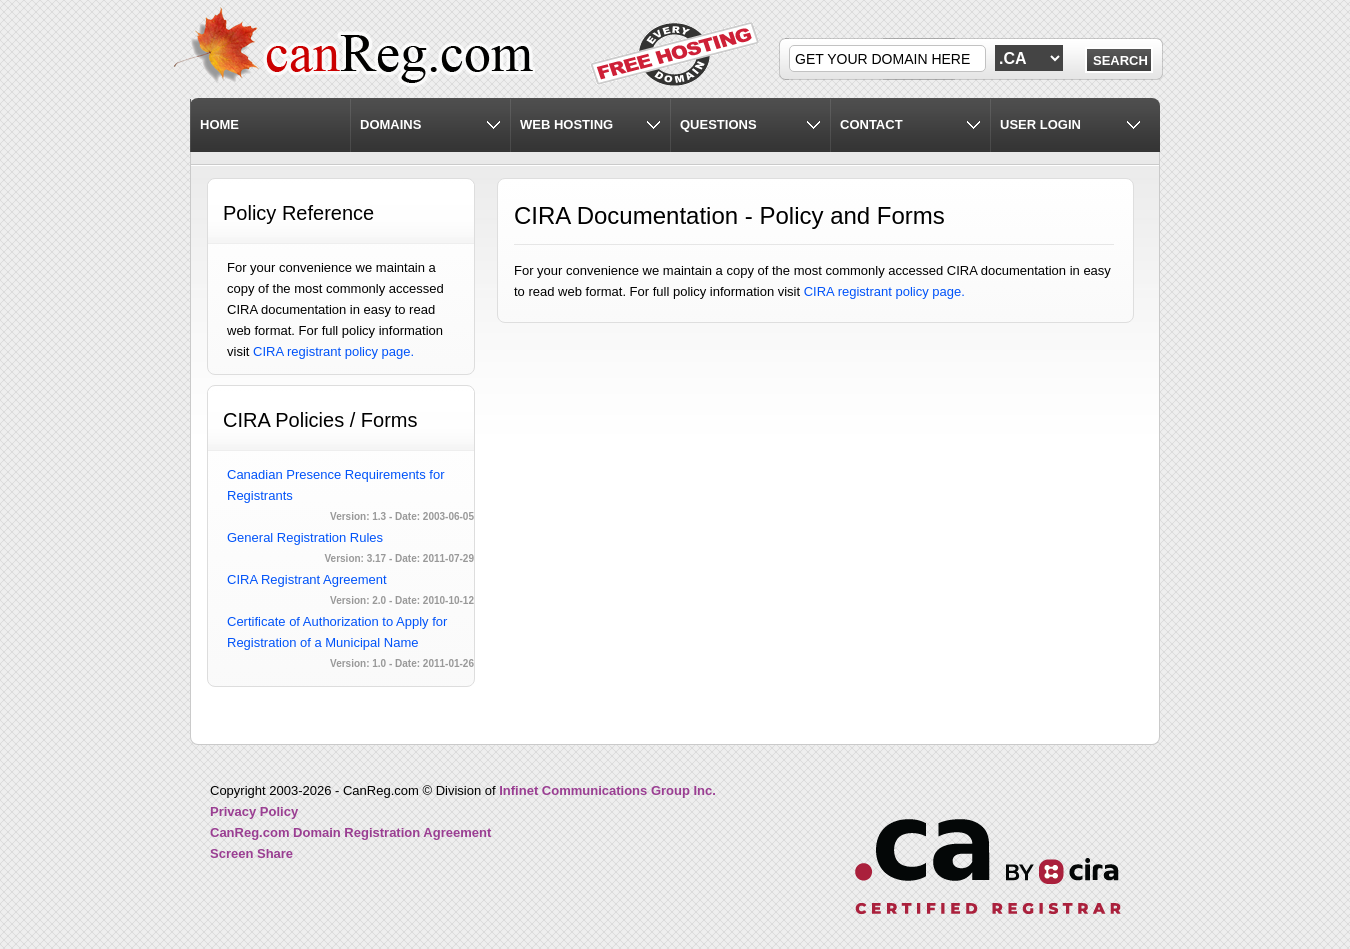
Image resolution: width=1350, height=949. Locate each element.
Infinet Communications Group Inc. (607, 790)
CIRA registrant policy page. (333, 351)
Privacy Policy (254, 811)
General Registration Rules (305, 537)
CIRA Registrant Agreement (307, 579)
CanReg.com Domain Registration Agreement (350, 832)
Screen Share (251, 853)
